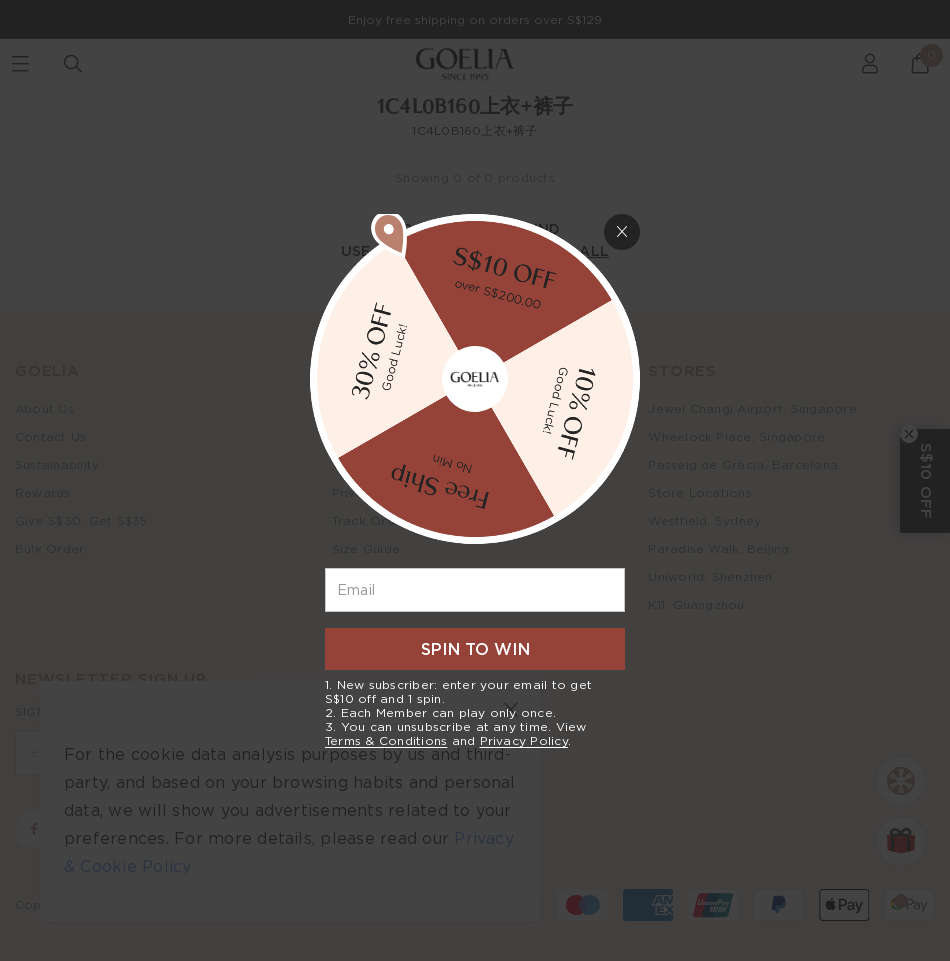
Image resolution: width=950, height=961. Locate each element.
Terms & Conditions (386, 741)
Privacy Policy (524, 741)
